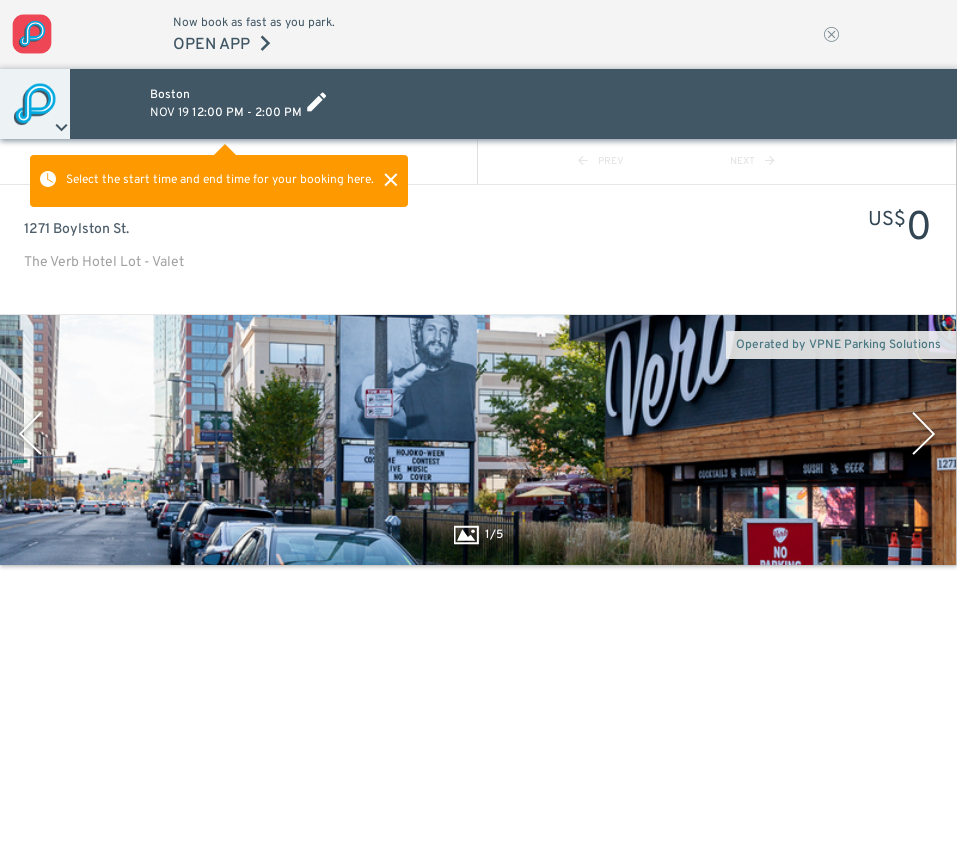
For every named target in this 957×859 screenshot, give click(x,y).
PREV (601, 161)
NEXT (752, 161)
